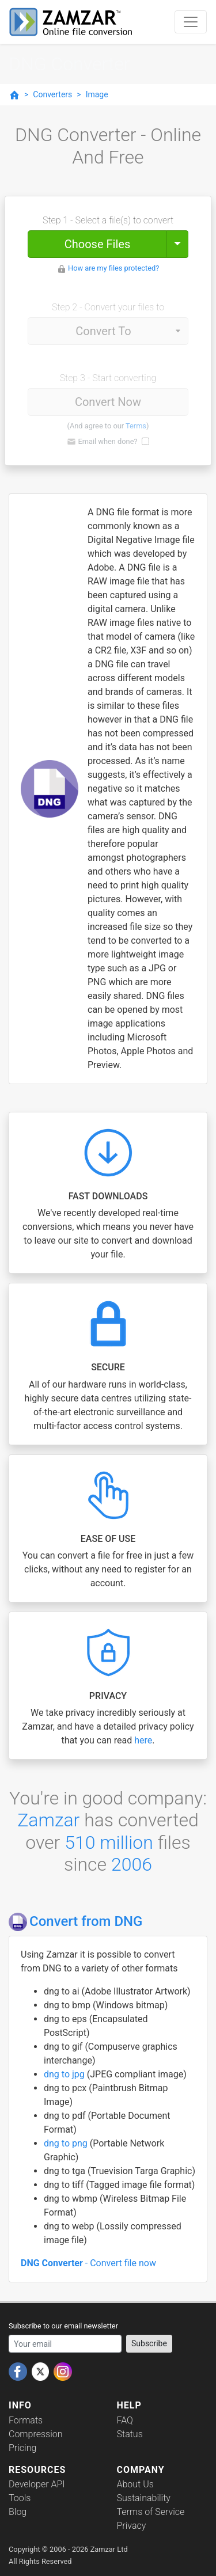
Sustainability (143, 2498)
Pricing (22, 2447)
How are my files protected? (113, 268)
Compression (35, 2434)
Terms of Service (151, 2511)
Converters (52, 94)
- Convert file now (88, 2263)
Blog (17, 2511)
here (143, 1740)
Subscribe (149, 2343)
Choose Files (97, 244)
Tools (20, 2498)
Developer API (37, 2484)
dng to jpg (65, 2074)
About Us (135, 2484)
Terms (136, 425)
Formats (26, 2420)
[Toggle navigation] (191, 21)
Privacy (131, 2525)
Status (130, 2434)
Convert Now (108, 402)
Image (97, 94)
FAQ (125, 2420)
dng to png (67, 2143)
